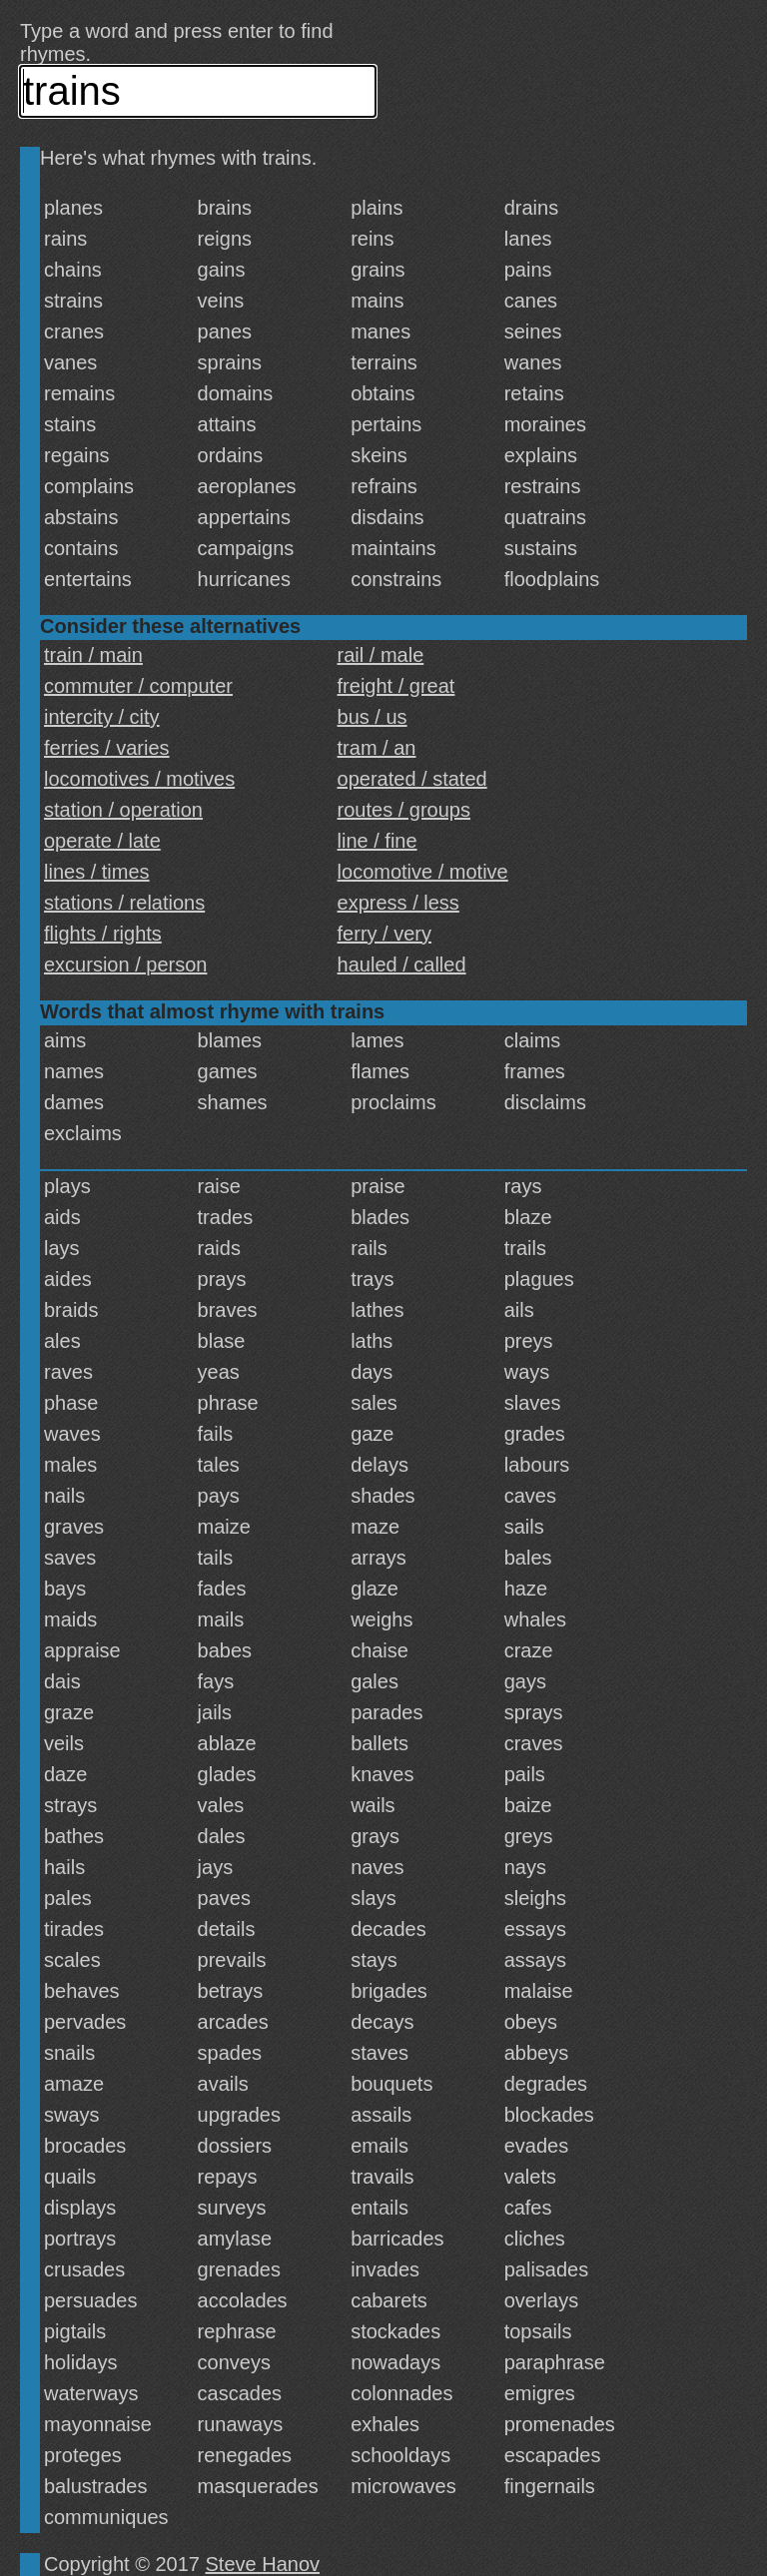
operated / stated (412, 779)
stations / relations (124, 903)
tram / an (377, 748)
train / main (93, 655)
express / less (398, 903)
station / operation (123, 810)
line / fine (377, 841)
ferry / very (384, 934)
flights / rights (103, 934)
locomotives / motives (139, 779)
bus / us (372, 717)
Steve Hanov (263, 2564)
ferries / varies (107, 748)
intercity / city (102, 717)
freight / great (396, 686)
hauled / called (402, 964)
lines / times (97, 872)
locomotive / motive (423, 872)
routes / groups (404, 810)
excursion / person (125, 964)
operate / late (102, 841)
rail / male (381, 655)
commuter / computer (138, 686)
